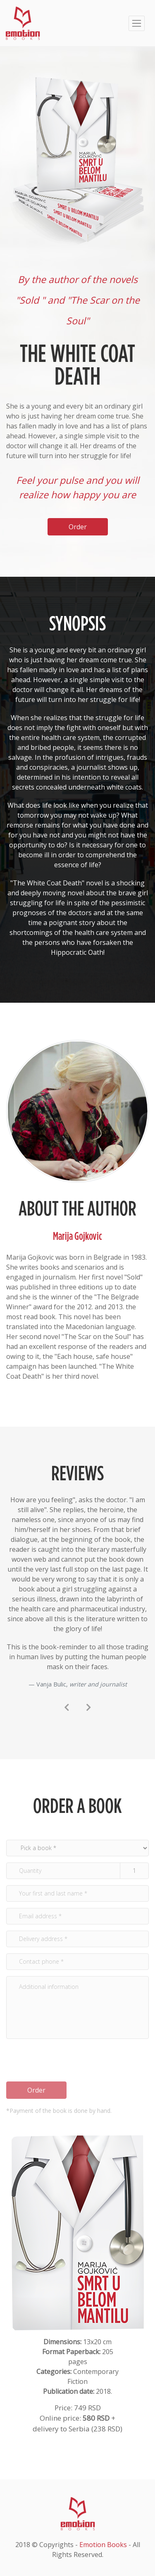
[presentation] (67, 1707)
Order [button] (78, 526)
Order (36, 2090)
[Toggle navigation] (137, 23)
